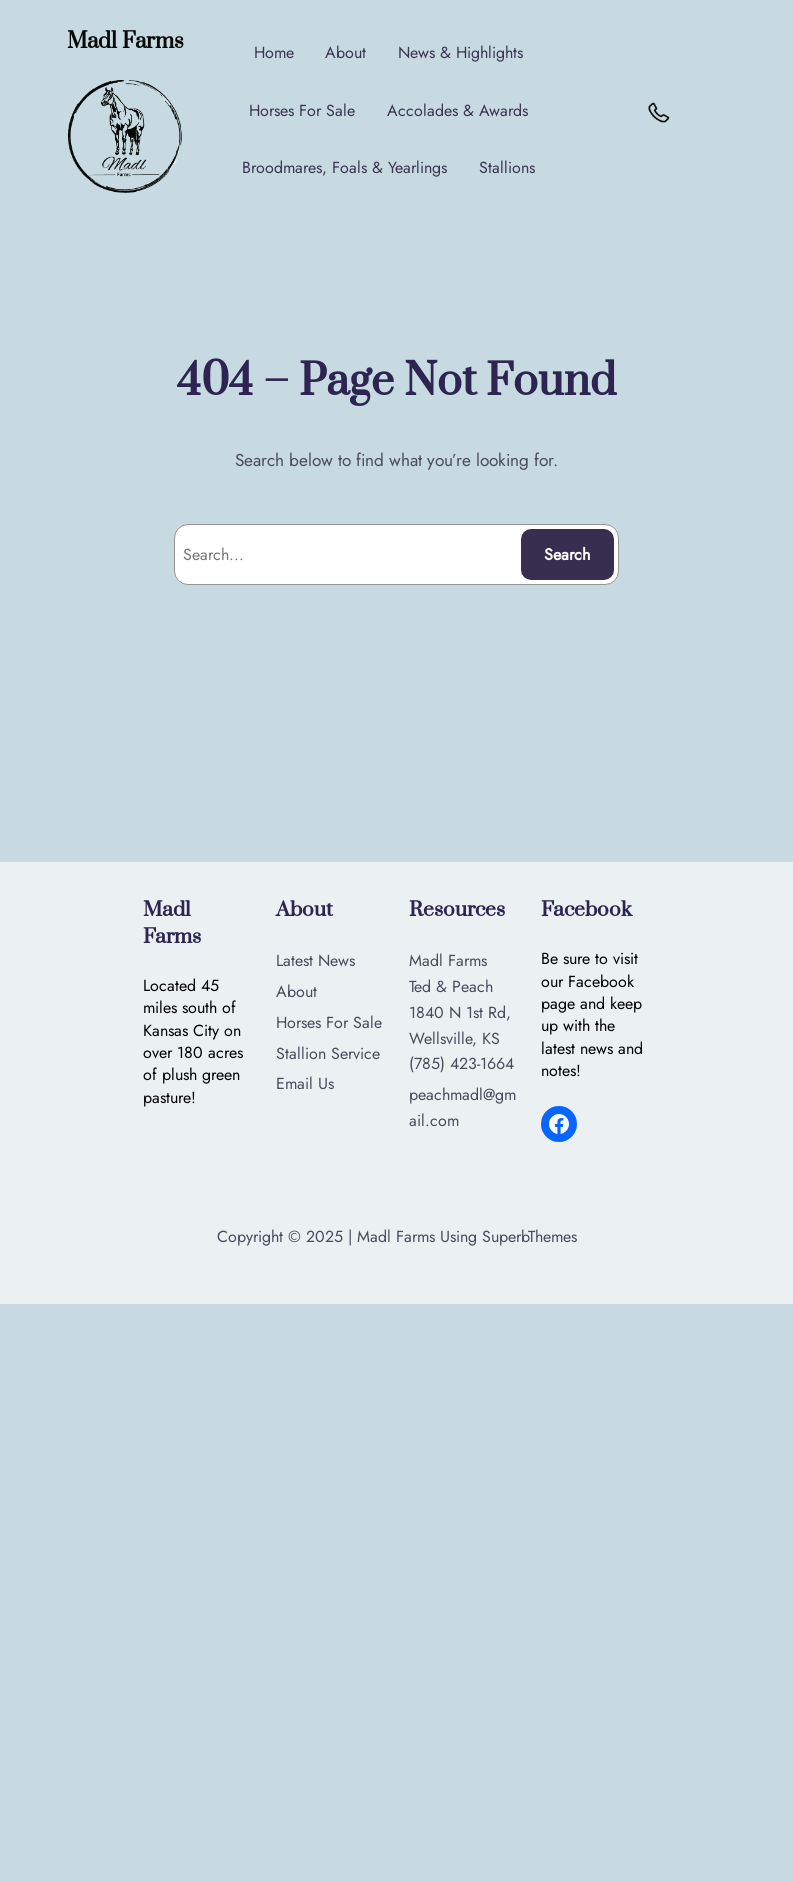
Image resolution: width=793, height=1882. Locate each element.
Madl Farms (129, 41)
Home (277, 52)
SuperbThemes (529, 1236)
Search (567, 554)
